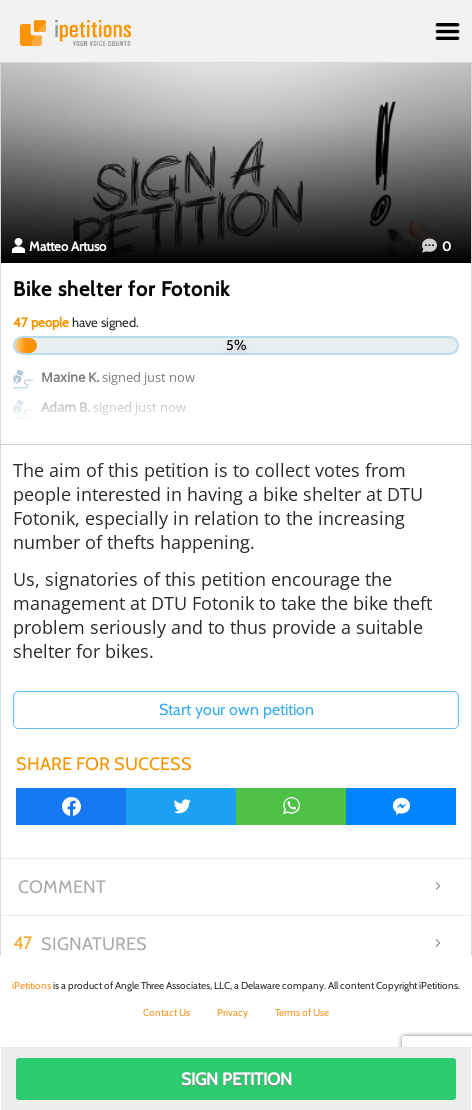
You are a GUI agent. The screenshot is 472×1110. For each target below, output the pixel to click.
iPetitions (236, 33)
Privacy (232, 1012)
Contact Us (166, 1012)
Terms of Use (302, 1012)
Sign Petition (236, 1079)
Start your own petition (236, 709)
